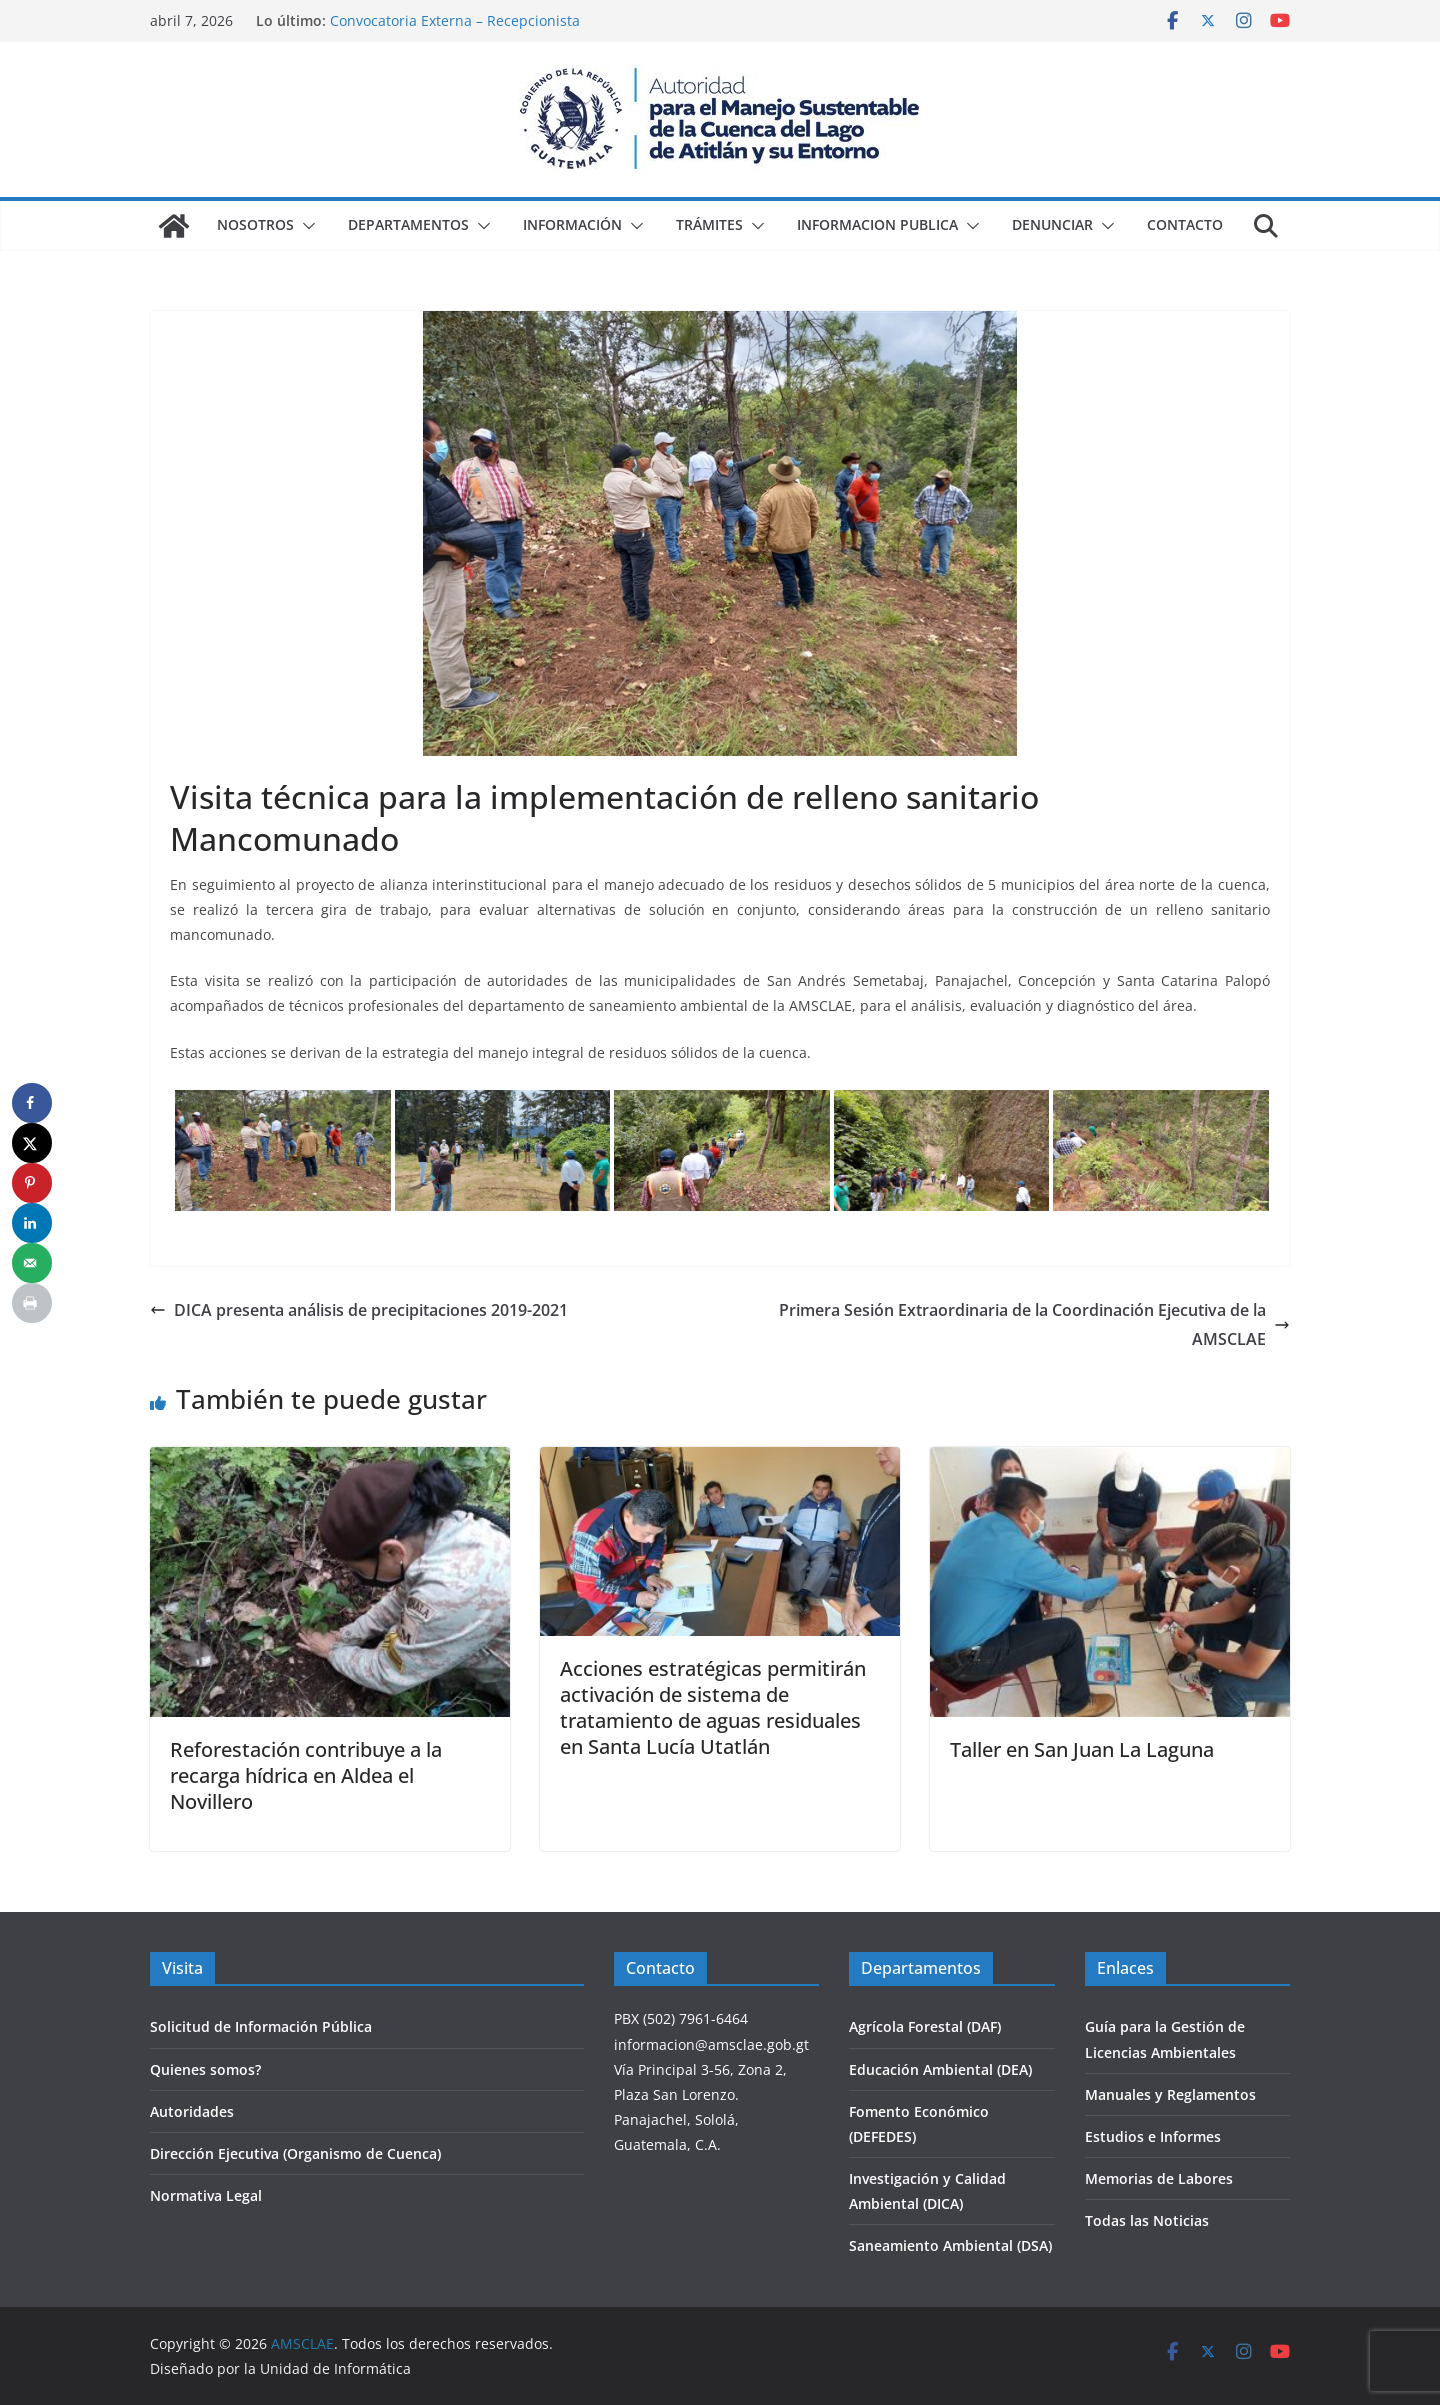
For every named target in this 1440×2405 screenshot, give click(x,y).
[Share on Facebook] (32, 1103)
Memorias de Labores (1159, 2178)
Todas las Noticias (1147, 2220)
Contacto (1185, 224)
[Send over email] (32, 1263)
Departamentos (408, 224)
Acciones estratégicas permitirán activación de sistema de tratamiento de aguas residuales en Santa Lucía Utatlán (713, 1707)
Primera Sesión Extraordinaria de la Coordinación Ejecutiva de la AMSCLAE (1034, 1324)
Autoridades (192, 2111)
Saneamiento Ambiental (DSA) (950, 2245)
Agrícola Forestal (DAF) (925, 2026)
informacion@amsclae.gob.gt (711, 2044)
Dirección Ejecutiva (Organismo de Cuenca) (295, 2153)
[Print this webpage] (32, 1303)
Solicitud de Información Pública (261, 2026)
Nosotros (255, 224)
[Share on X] (32, 1143)
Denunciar (1052, 224)
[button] (305, 226)
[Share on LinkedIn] (32, 1223)
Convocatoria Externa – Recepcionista (455, 20)
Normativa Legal (206, 2195)
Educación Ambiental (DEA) (940, 2069)
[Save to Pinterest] (32, 1183)
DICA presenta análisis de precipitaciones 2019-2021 (359, 1310)
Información (572, 224)
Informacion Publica (877, 224)
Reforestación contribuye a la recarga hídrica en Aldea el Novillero (306, 1775)
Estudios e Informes (1153, 2136)
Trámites (709, 224)
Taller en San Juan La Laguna (1082, 1749)
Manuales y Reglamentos (1170, 2094)
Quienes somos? (205, 2069)
